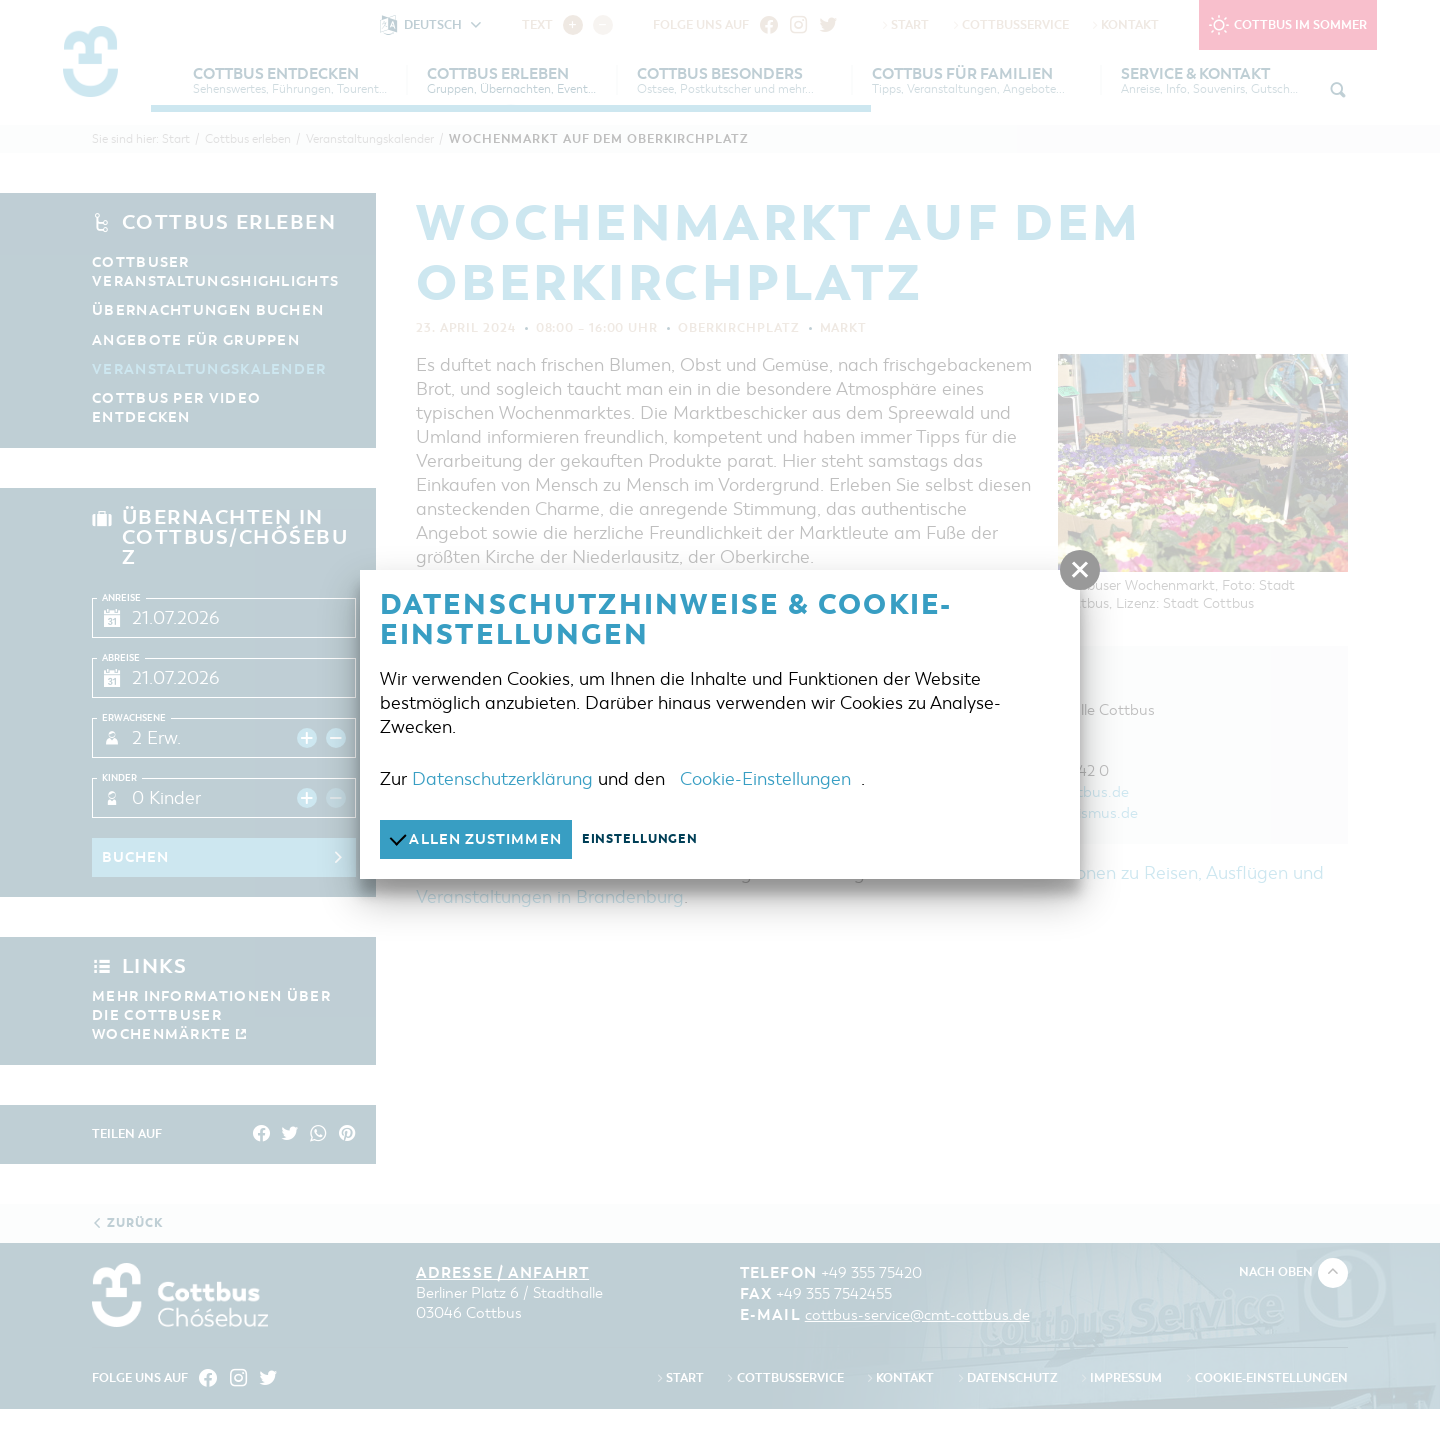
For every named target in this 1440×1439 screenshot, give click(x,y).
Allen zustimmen (481, 838)
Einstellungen (652, 839)
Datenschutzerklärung (502, 778)
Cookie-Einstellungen (765, 778)
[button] (1080, 570)
